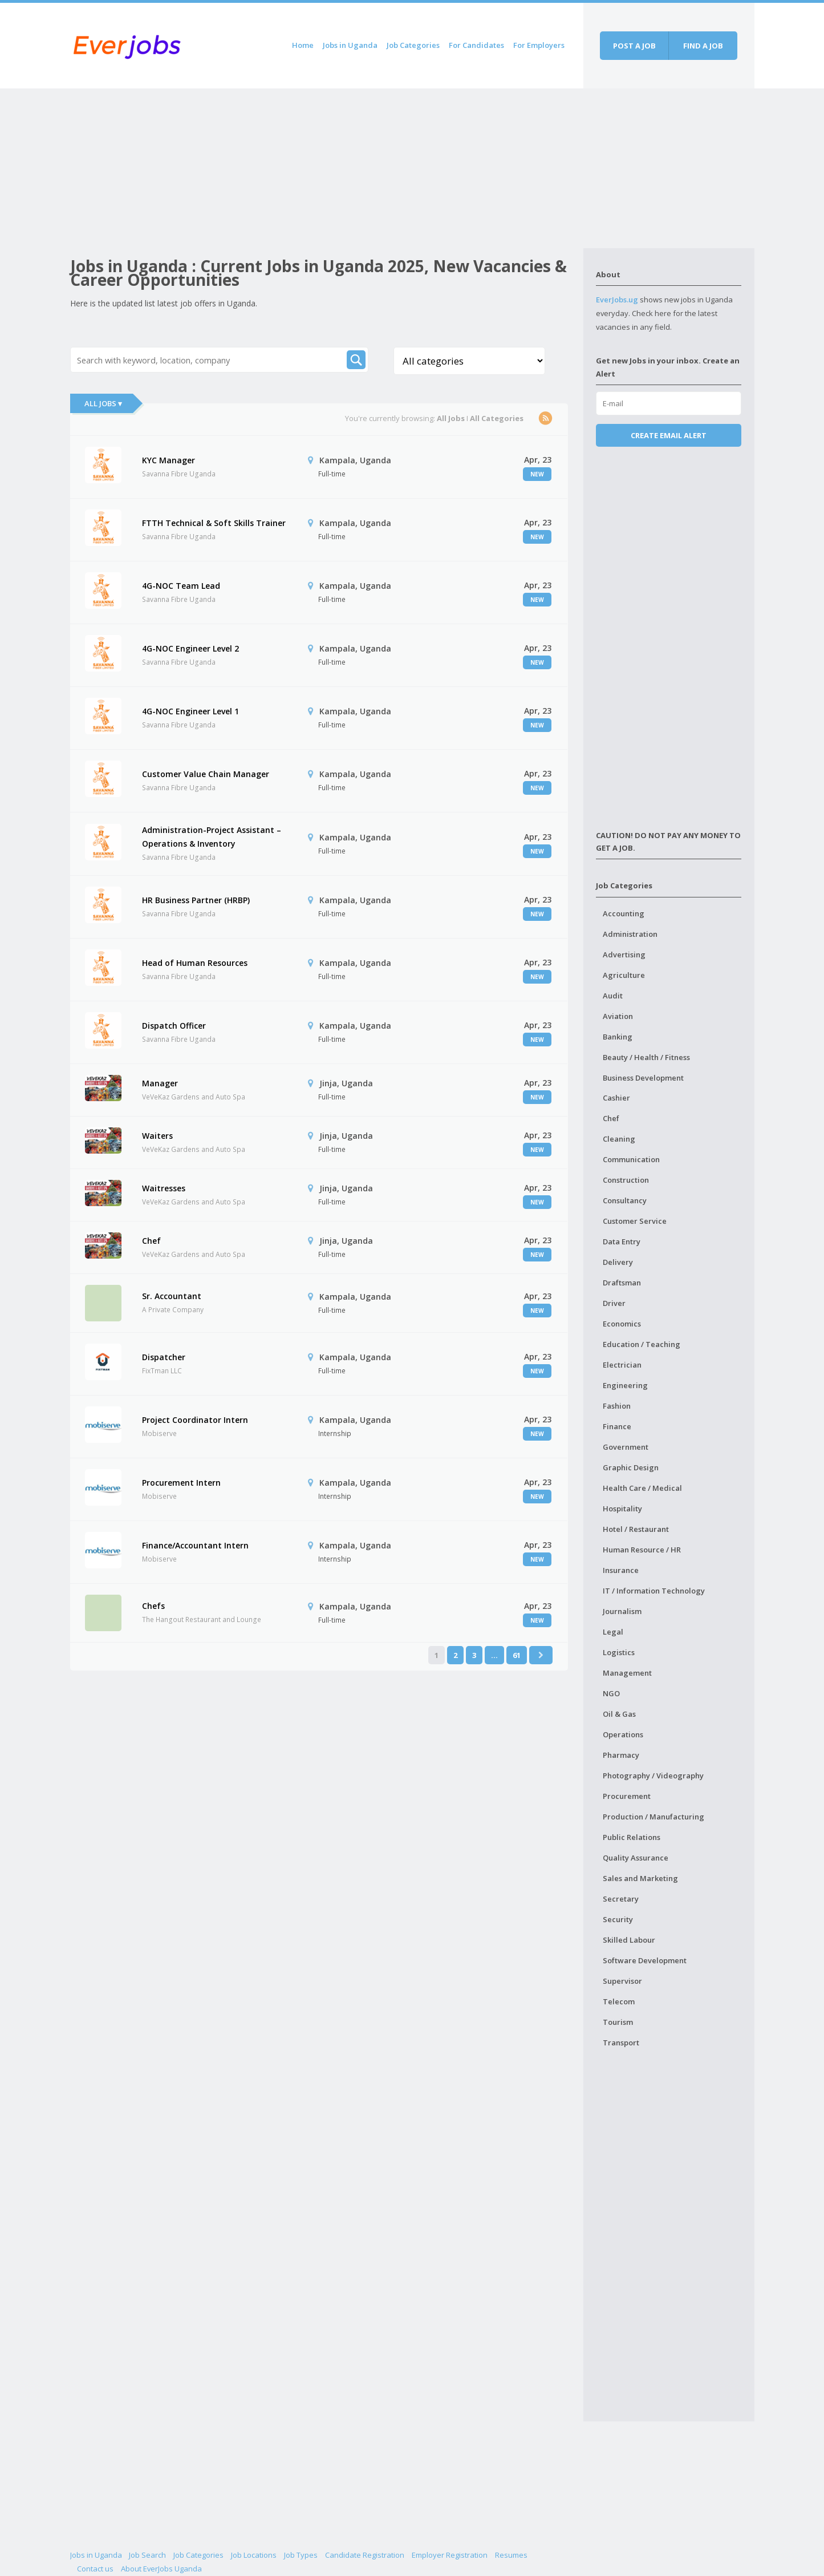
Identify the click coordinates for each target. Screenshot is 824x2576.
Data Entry (621, 1241)
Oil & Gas (619, 1714)
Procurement (627, 1796)
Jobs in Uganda (350, 45)
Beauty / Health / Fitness (646, 1057)
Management (627, 1673)
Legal (613, 1632)
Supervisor (622, 1981)
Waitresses (163, 1188)
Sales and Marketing (640, 1878)
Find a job (703, 46)
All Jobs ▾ (103, 403)
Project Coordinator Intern (195, 1419)
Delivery (618, 1262)
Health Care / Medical (642, 1488)
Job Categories (413, 45)
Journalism (622, 1611)
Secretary (621, 1899)
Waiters (157, 1135)
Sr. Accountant (171, 1296)
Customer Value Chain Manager (205, 774)
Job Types (301, 2555)
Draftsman (622, 1282)
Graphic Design (631, 1467)
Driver (614, 1303)
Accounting (623, 913)
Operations (623, 1734)
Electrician (622, 1365)
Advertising (624, 954)
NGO (611, 1693)
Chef (151, 1240)
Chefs (153, 1605)
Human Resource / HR (642, 1549)
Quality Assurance (635, 1858)
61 (517, 1655)
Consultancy (625, 1200)
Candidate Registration (364, 2555)
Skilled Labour (629, 1940)
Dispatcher (163, 1357)
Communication (631, 1159)
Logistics (619, 1652)
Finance (617, 1426)
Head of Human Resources (194, 962)
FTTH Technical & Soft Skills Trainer (214, 522)
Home (303, 45)
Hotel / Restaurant (636, 1529)
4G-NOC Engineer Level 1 (190, 711)
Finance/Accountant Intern (195, 1545)
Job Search (147, 2555)
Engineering (625, 1385)
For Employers (539, 45)
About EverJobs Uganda (161, 2568)
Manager (160, 1083)
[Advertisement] (326, 168)
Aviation (618, 1016)
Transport (621, 2042)
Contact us (95, 2568)
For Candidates (476, 45)
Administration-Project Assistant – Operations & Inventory (211, 836)
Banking (617, 1037)
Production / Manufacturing (653, 1816)
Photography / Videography (653, 1775)
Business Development (643, 1078)
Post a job (634, 46)
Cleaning (619, 1139)
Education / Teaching (641, 1344)
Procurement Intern (181, 1482)
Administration (630, 934)
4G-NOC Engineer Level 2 (190, 648)
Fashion (617, 1406)
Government (625, 1447)
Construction (626, 1180)
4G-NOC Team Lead (181, 585)
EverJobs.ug (617, 299)
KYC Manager (168, 460)
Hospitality (622, 1508)
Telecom (619, 2001)
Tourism (618, 2022)
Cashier (616, 1098)
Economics (622, 1324)
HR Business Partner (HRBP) (196, 900)
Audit (613, 995)
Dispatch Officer (174, 1025)
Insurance (621, 1570)
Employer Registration (450, 2555)
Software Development (645, 1960)
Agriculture (624, 975)
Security (618, 1919)
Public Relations (631, 1837)
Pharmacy (621, 1755)
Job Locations (254, 2555)
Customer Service (635, 1221)
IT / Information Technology (654, 1591)
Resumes (511, 2555)
